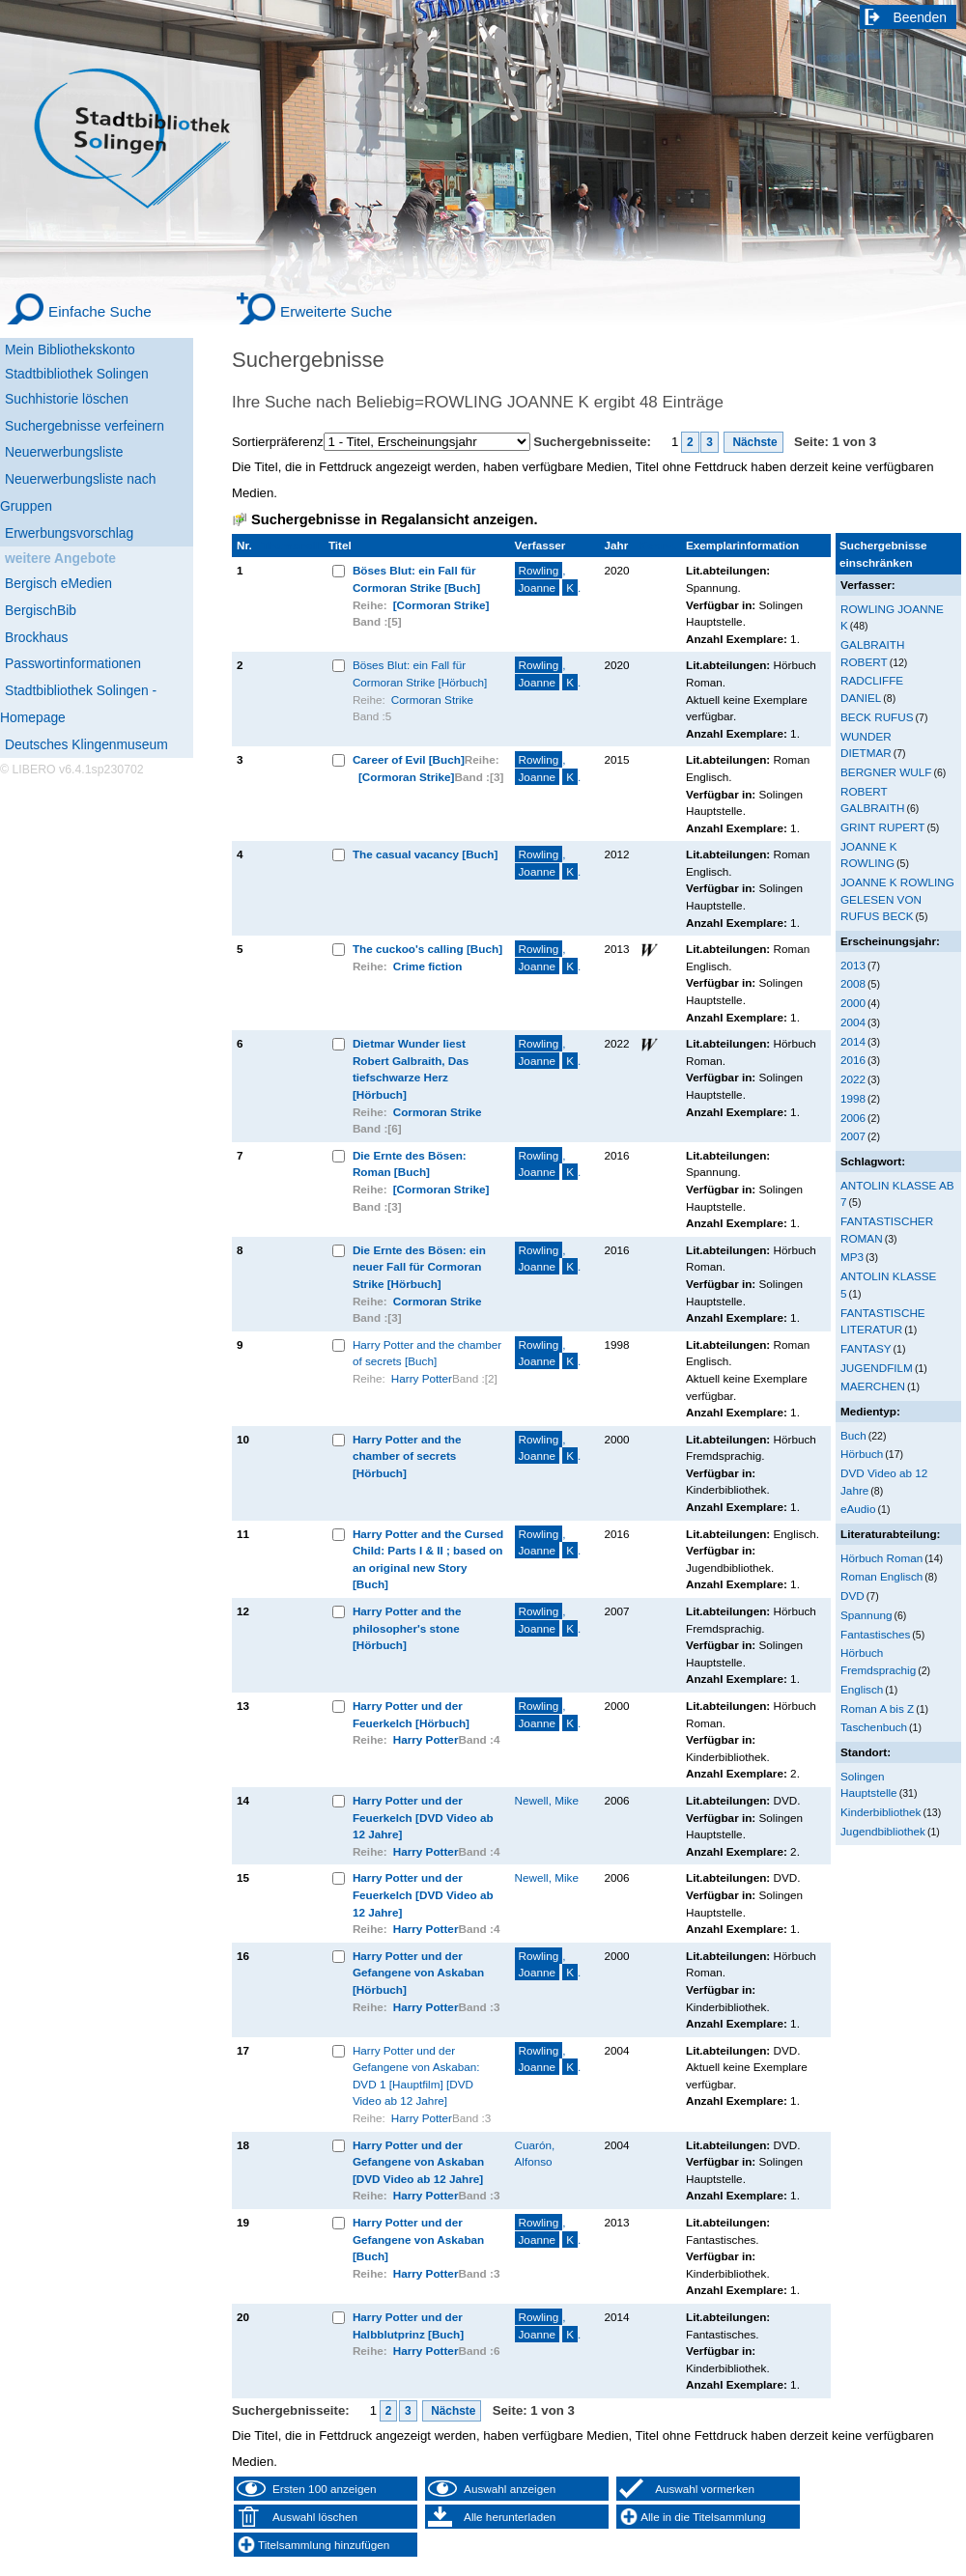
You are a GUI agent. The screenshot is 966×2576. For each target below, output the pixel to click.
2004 (853, 1022)
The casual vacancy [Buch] (425, 854)
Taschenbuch (873, 1727)
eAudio (858, 1508)
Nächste (753, 442)
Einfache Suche (100, 311)
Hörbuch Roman (881, 1558)
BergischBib (40, 610)
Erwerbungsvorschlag (69, 533)
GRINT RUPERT (882, 827)
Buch (853, 1435)
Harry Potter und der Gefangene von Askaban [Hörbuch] (418, 1972)
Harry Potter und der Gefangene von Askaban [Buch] (418, 2239)
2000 (853, 1002)
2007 (853, 1136)
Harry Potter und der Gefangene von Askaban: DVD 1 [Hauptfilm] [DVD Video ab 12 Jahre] (416, 2076)
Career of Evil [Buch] (409, 759)
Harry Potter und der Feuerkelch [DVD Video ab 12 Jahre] (423, 1817)
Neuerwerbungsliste (64, 452)
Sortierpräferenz (278, 441)
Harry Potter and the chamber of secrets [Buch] (427, 1353)
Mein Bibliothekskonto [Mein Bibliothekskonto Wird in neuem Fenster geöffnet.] (70, 349)
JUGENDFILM (876, 1367)
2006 (853, 1117)
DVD (852, 1595)
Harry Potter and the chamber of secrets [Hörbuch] (407, 1456)
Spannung (866, 1615)
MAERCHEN (872, 1386)
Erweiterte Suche (336, 311)
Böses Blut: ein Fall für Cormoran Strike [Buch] (416, 579)
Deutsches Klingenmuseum (86, 744)
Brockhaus (36, 637)
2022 (853, 1079)
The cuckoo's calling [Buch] (427, 948)
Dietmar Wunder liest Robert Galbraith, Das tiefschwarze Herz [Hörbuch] (411, 1069)
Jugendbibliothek (882, 1831)
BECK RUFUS (877, 717)
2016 (853, 1059)
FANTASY (866, 1348)
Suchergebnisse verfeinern (84, 426)
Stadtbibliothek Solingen (77, 373)
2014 (853, 1041)
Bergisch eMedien (58, 583)
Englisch (861, 1689)
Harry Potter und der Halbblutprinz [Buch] (408, 2325)
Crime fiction (428, 966)
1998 (853, 1098)
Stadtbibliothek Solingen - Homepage (78, 704)
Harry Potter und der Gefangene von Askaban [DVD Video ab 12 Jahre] (418, 2162)
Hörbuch (861, 1453)
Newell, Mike (547, 1800)
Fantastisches (875, 1634)
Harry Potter (421, 1378)
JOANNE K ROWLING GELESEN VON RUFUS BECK (897, 899)
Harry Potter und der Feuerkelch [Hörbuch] (411, 1714)
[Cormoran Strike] (441, 605)
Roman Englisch (881, 1576)
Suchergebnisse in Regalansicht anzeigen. (394, 519)
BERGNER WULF (885, 772)
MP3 (852, 1256)
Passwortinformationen (73, 663)
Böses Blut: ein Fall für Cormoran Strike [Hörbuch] (420, 673)
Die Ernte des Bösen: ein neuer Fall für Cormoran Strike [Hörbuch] (419, 1267)
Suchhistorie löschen (66, 398)
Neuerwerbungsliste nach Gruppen (78, 492)
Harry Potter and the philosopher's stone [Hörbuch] (407, 1628)
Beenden (921, 17)
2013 (853, 965)
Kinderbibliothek (880, 1812)
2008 (853, 983)
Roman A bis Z (877, 1708)
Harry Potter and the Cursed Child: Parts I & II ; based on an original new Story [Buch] (428, 1559)
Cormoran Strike (432, 699)
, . (548, 579)
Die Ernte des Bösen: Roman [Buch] (410, 1164)
